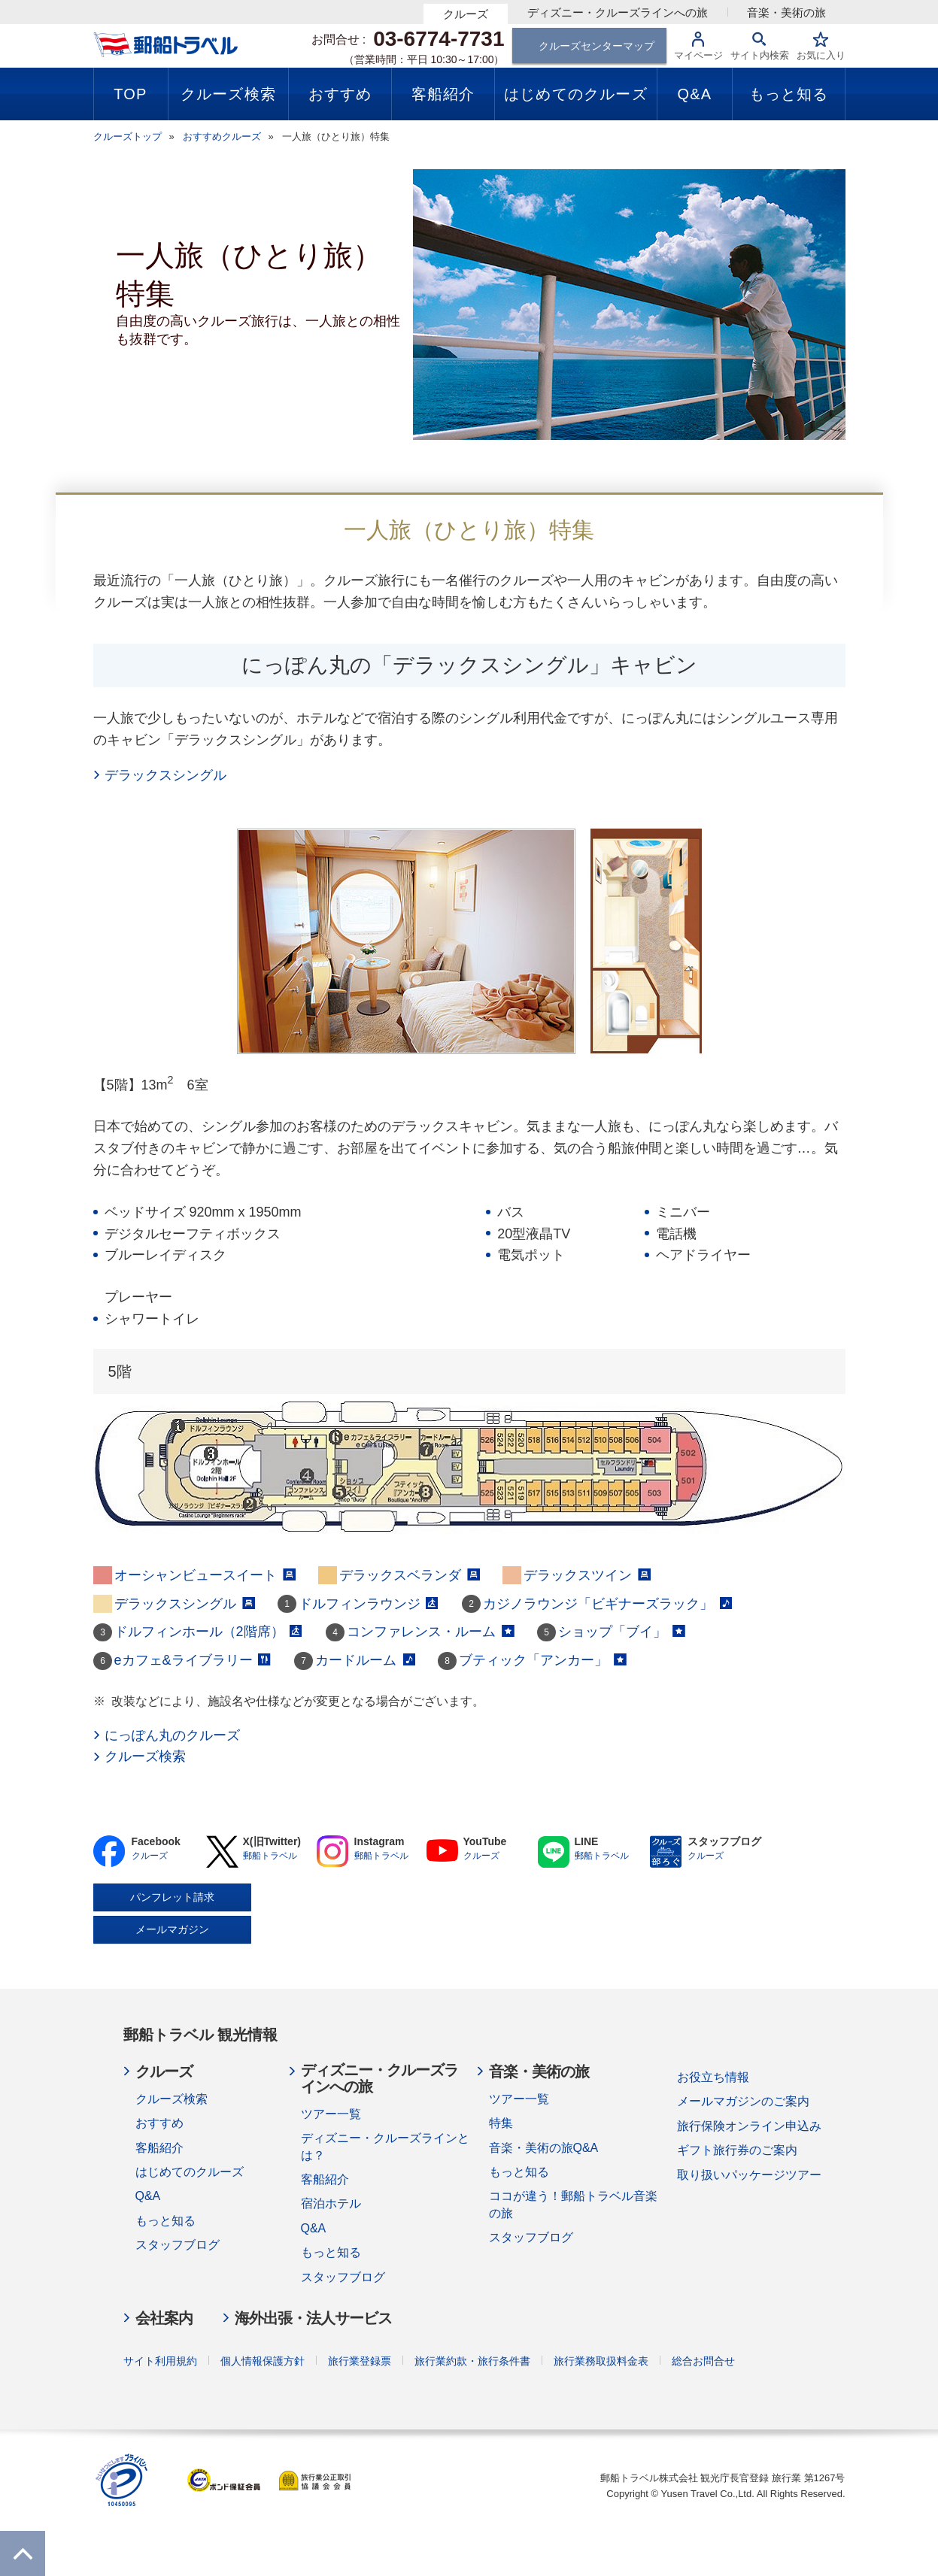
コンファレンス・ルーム (431, 1631)
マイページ (698, 55)
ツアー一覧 (331, 2114)
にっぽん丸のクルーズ (172, 1735)
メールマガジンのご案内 (743, 2101)
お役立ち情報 (713, 2077)
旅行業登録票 (359, 2361)
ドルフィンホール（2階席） (208, 1631)
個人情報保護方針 (262, 2361)
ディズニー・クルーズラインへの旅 (617, 12)
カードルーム (365, 1660)
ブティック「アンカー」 (543, 1660)
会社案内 (164, 2318)
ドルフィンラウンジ (369, 1603)
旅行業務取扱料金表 (601, 2361)
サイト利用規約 (160, 2361)
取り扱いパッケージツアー (749, 2174)
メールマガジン (172, 1929)
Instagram (333, 1851)
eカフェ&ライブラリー (193, 1660)
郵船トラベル (270, 1855)
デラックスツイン (587, 1575)
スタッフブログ (177, 2244)
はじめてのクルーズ (189, 2171)
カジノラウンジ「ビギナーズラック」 (607, 1603)
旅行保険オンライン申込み (749, 2126)
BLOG (666, 1851)
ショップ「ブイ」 (621, 1631)
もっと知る (165, 2220)
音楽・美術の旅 (786, 12)
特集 (501, 2123)
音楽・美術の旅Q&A (544, 2147)
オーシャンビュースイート (205, 1575)
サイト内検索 (759, 55)
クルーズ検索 (145, 1756)
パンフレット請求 (172, 1897)
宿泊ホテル (331, 2203)
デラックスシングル (165, 775)
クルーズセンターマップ (596, 46)
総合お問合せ (703, 2361)
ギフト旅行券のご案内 (737, 2150)
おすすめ (159, 2123)
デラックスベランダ (409, 1575)
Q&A (148, 2196)
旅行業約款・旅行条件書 (472, 2361)
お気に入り (821, 55)
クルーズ (465, 14)
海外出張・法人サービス (313, 2318)
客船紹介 (159, 2147)
